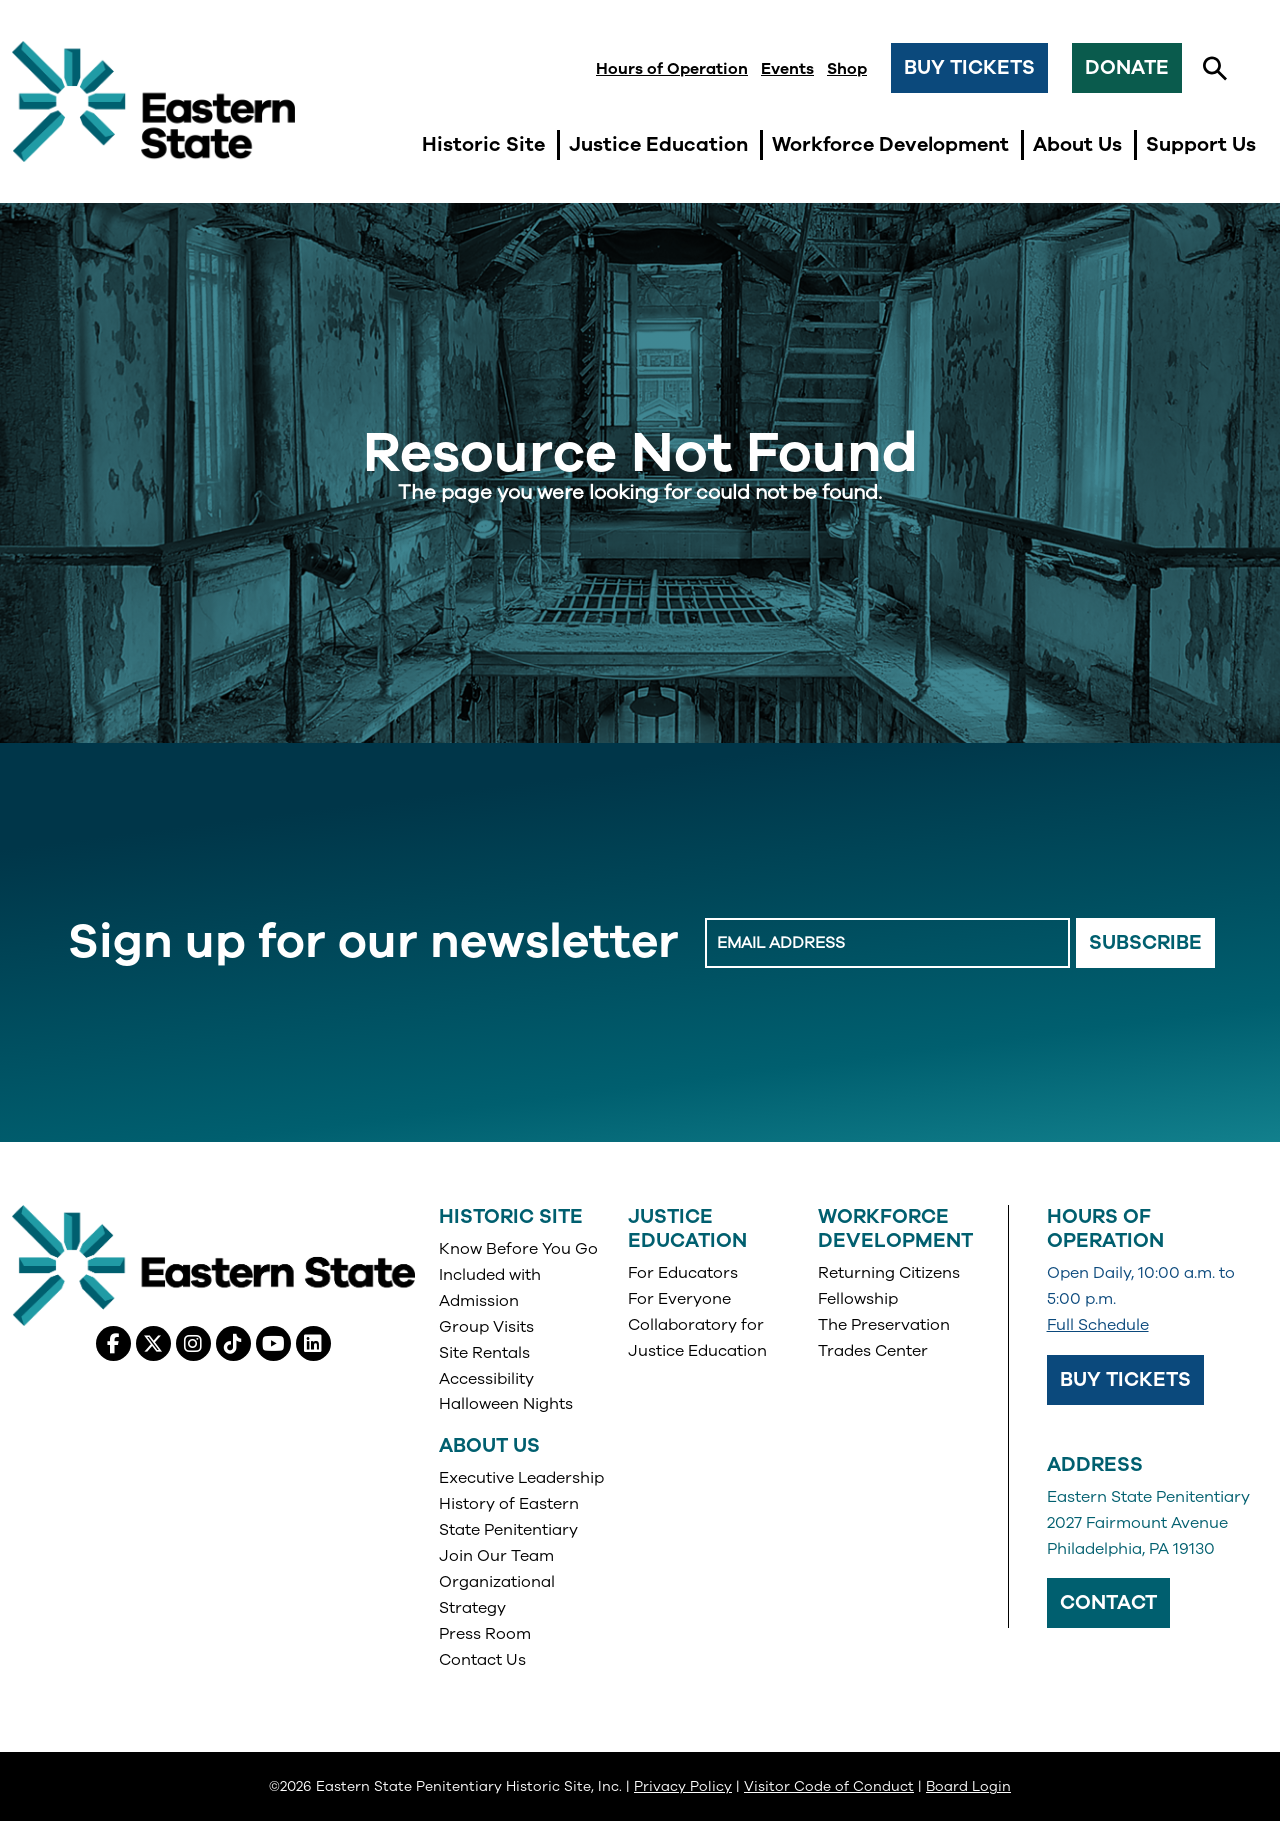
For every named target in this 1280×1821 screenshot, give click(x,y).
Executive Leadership (521, 1478)
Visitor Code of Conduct (829, 1786)
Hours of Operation (672, 69)
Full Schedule (1098, 1325)
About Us (489, 1445)
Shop (847, 69)
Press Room (485, 1634)
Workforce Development (895, 1228)
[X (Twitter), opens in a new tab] (153, 1343)
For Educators (683, 1273)
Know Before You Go (518, 1249)
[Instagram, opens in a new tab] (193, 1343)
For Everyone (679, 1299)
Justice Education (687, 1228)
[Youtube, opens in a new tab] (273, 1343)
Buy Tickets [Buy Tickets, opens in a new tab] (1125, 1379)
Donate (1127, 67)
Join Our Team (496, 1556)
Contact (1108, 1602)
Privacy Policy (683, 1786)
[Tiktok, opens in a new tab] (233, 1343)
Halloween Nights (506, 1404)
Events (787, 69)
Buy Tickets (969, 67)
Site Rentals (484, 1353)
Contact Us (482, 1660)
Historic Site (511, 1216)
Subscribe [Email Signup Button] (1145, 942)
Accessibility (486, 1379)
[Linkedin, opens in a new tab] (313, 1343)
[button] (1215, 69)
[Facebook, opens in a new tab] (113, 1343)
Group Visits (486, 1327)
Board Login (968, 1786)
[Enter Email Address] (887, 943)
